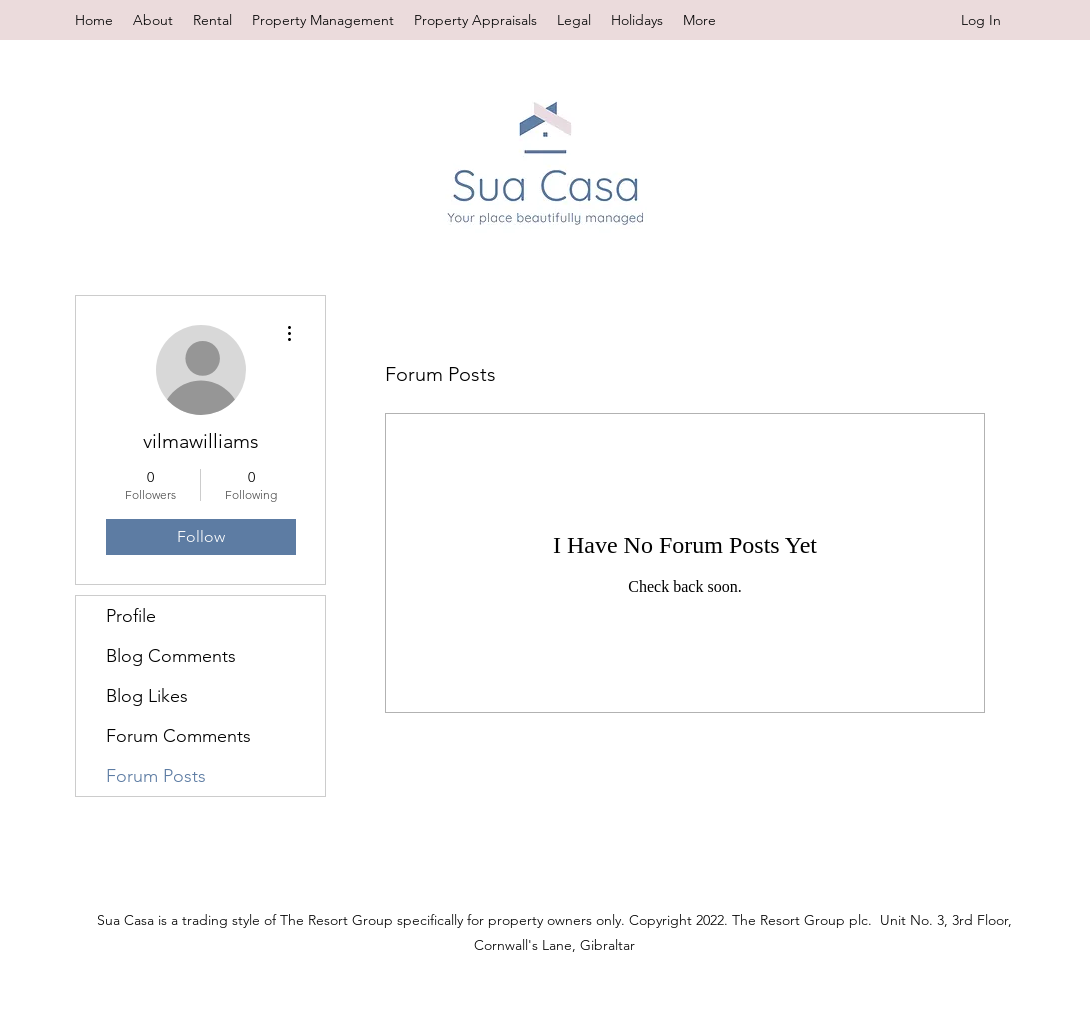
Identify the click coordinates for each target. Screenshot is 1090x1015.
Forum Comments (178, 736)
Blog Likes (147, 696)
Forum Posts (156, 776)
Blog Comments (171, 656)
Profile (131, 616)
